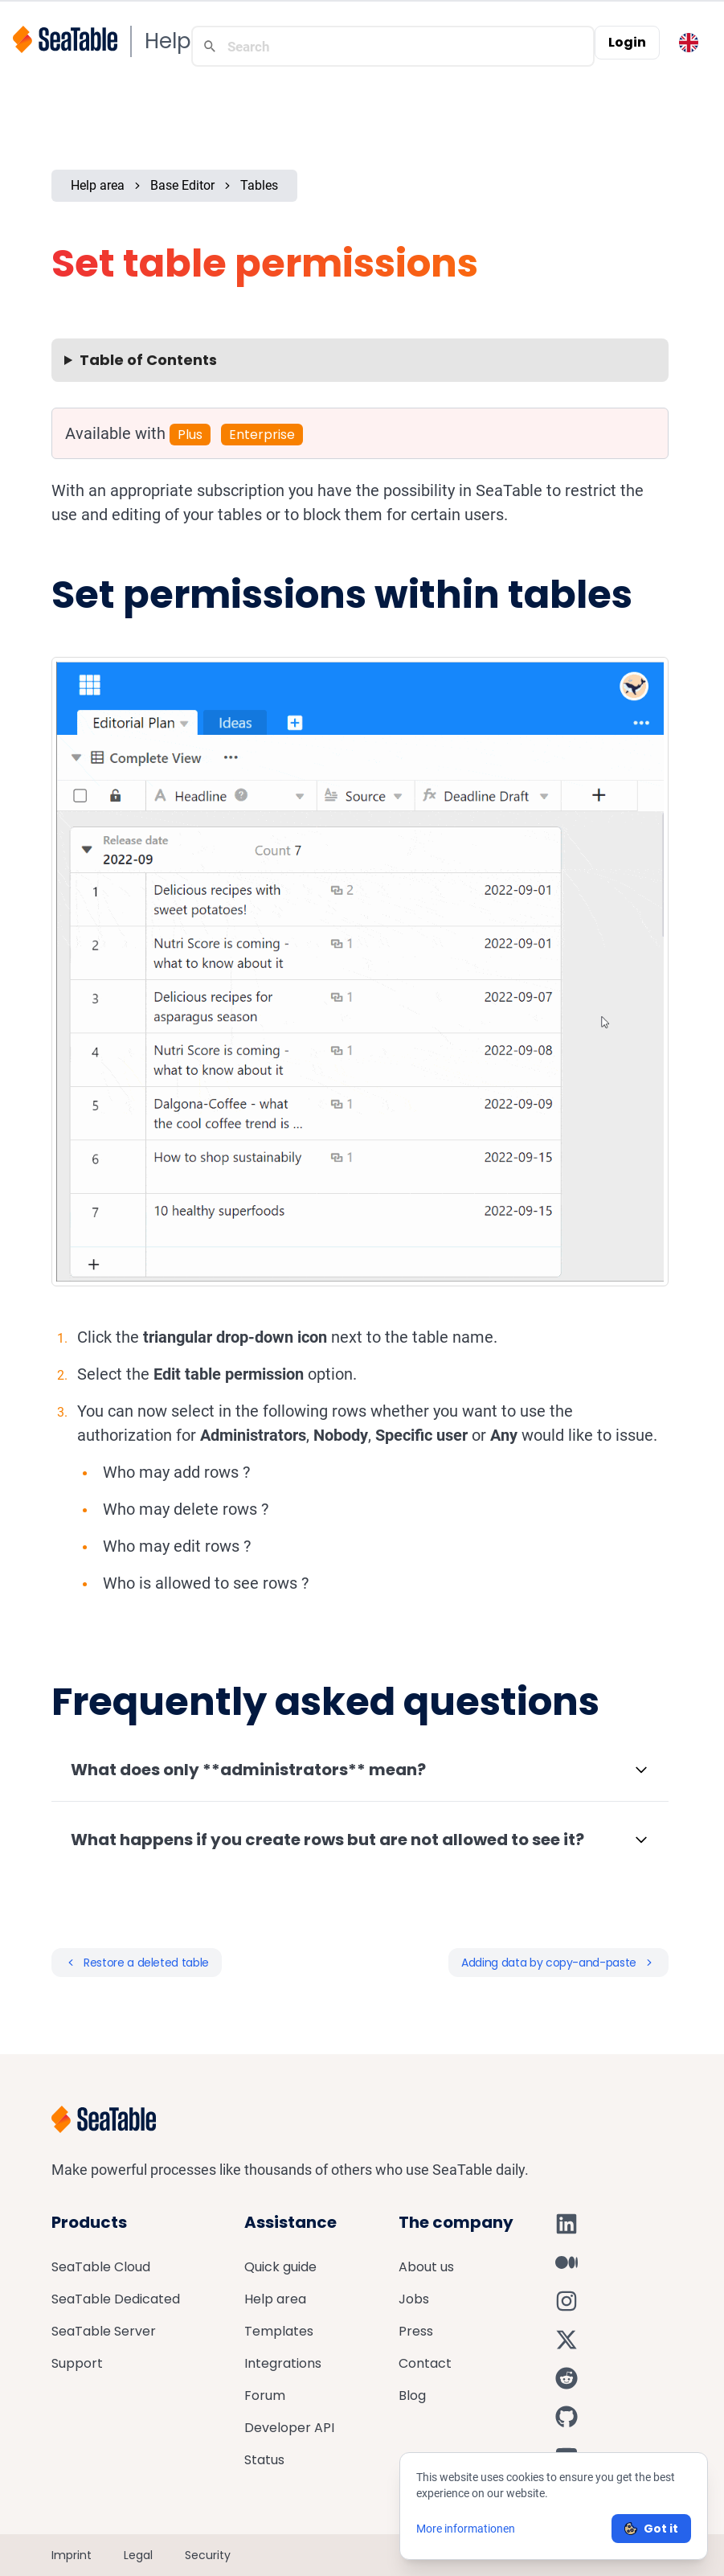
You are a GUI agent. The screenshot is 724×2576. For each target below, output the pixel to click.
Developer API (289, 2427)
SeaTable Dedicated (115, 2299)
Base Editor (182, 185)
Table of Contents (148, 360)
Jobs (414, 2299)
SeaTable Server (103, 2331)
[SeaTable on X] (566, 2339)
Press (416, 2331)
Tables (259, 185)
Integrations (282, 2363)
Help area (98, 185)
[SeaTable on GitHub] (566, 2416)
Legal (138, 2555)
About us (426, 2267)
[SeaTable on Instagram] (566, 2301)
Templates (278, 2331)
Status (264, 2460)
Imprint (71, 2555)
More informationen (465, 2528)
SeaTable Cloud (100, 2267)
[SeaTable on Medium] (566, 2262)
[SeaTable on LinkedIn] (566, 2223)
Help (168, 41)
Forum (264, 2395)
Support (77, 2363)
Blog (412, 2395)
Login (627, 42)
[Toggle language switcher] (689, 43)
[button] (360, 1770)
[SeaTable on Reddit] (566, 2378)
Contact (425, 2363)
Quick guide (280, 2267)
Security (208, 2555)
